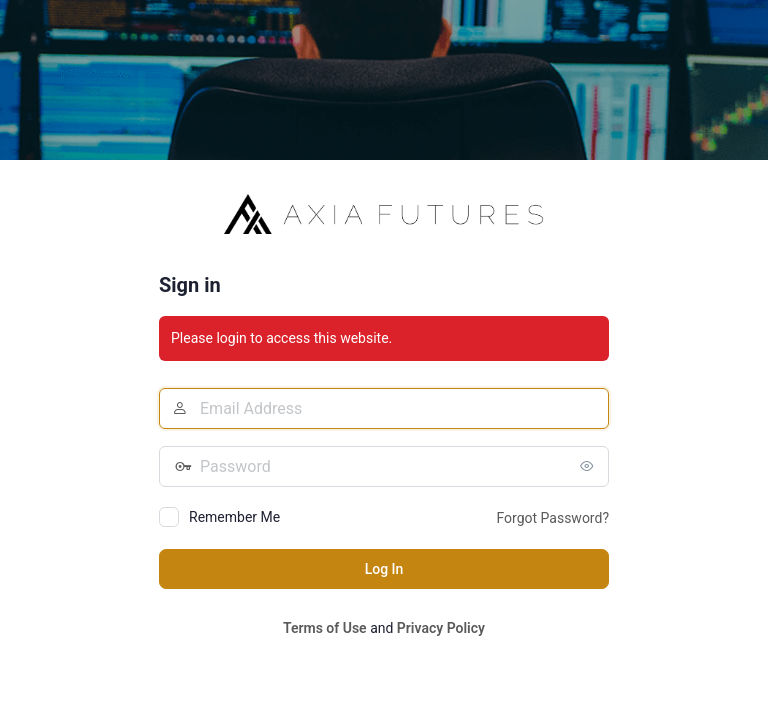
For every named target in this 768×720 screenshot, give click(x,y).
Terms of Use (325, 628)
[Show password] (589, 466)
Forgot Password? (552, 518)
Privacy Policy (441, 628)
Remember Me (234, 517)
